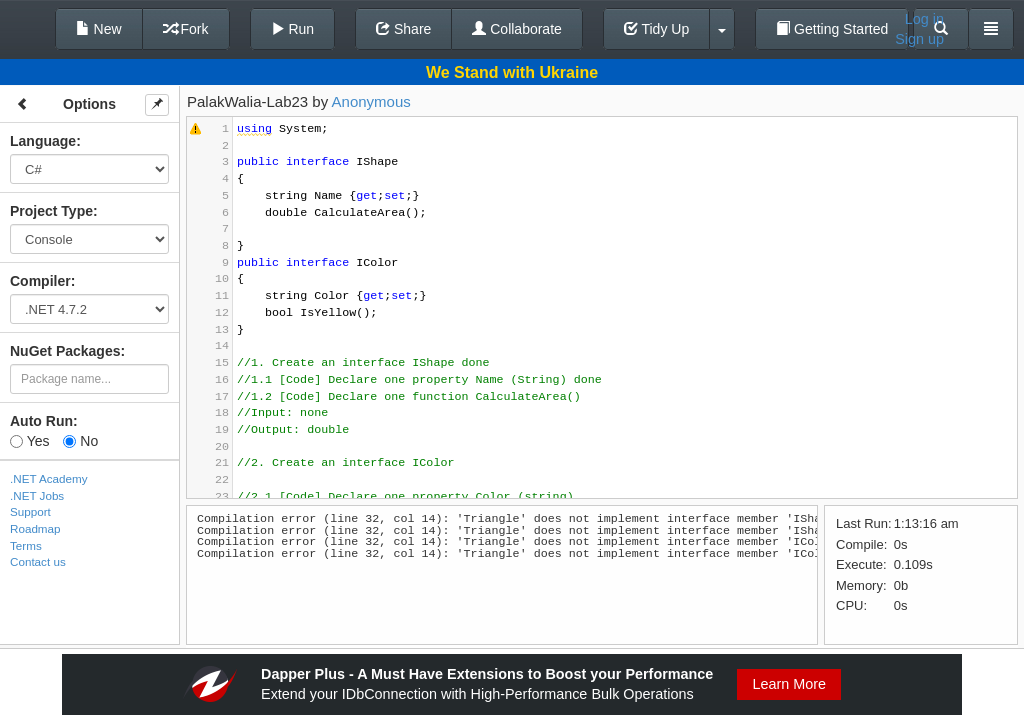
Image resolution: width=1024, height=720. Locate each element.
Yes (29, 441)
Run (293, 29)
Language (43, 141)
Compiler (40, 281)
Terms (26, 545)
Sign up (919, 39)
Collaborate (517, 29)
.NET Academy (49, 478)
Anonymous (371, 101)
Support (30, 511)
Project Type (51, 211)
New (99, 29)
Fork (186, 29)
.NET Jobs (37, 495)
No (80, 441)
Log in (924, 19)
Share (403, 29)
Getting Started (832, 29)
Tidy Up (656, 29)
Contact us (38, 561)
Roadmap (35, 528)
